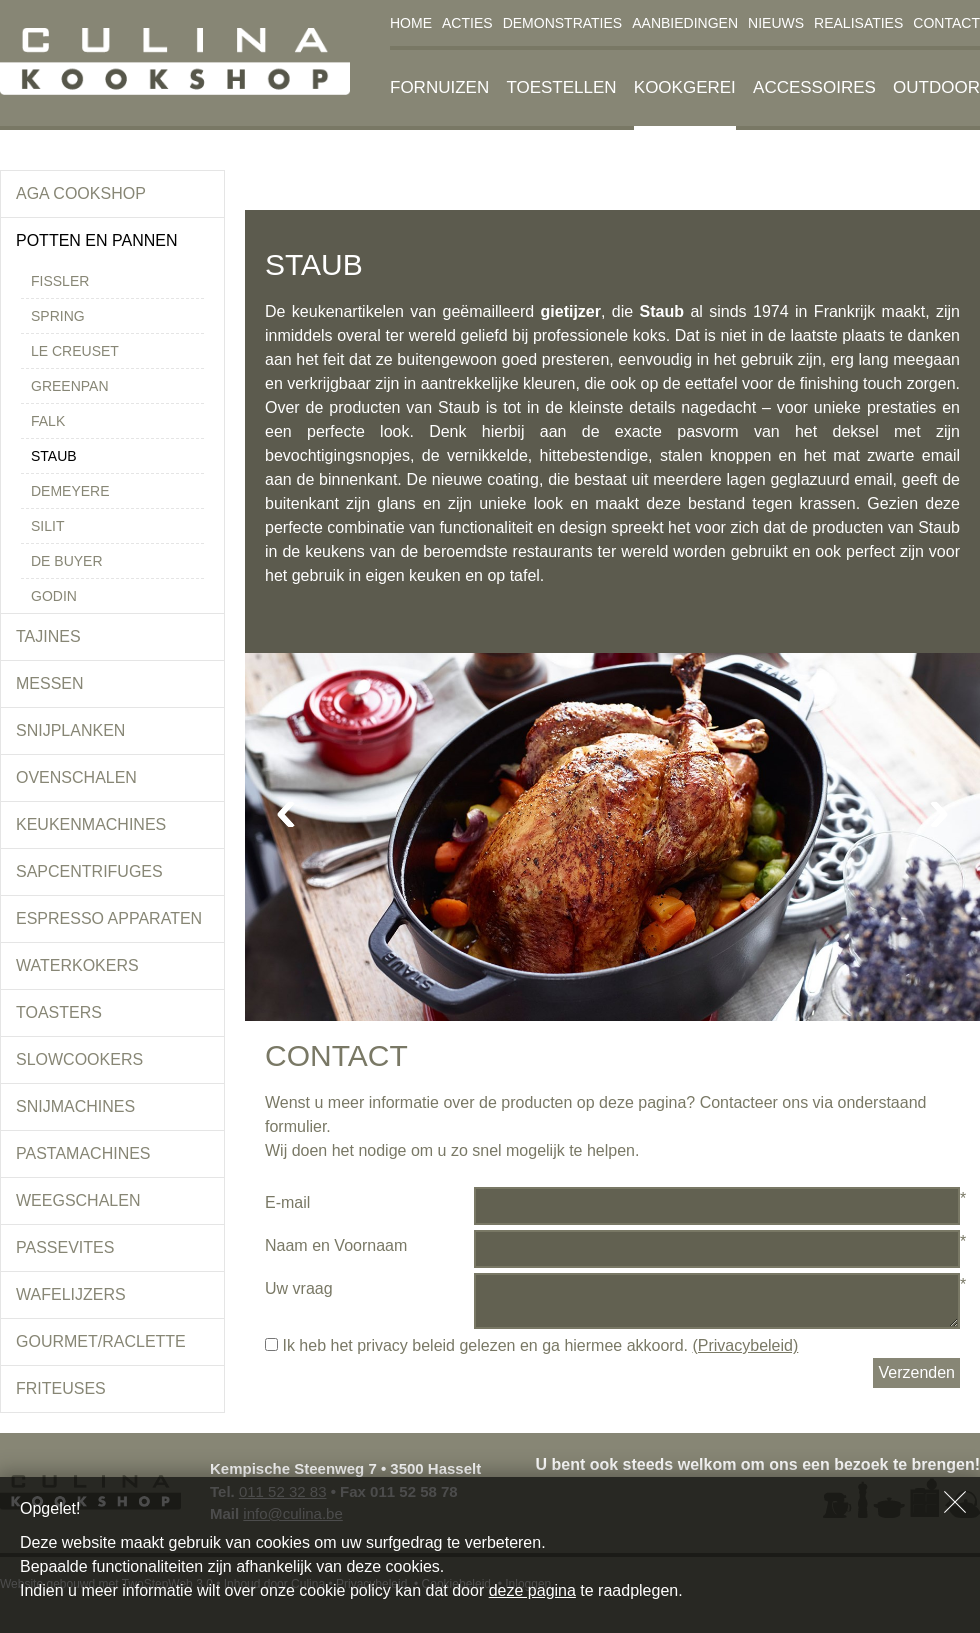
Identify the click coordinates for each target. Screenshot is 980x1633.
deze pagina (532, 1590)
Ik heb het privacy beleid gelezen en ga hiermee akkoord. (531, 1345)
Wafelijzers (71, 1294)
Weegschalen (78, 1200)
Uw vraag (299, 1288)
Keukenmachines (91, 824)
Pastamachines (83, 1153)
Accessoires (814, 87)
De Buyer (67, 561)
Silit (47, 526)
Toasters (59, 1012)
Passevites (65, 1247)
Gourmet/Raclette (101, 1341)
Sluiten (955, 1502)
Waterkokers (77, 965)
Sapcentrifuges (89, 871)
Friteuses (61, 1388)
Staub (54, 456)
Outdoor (936, 87)
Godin (54, 596)
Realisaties (858, 23)
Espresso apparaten (109, 918)
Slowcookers (79, 1059)
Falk (48, 421)
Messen (50, 683)
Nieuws (776, 23)
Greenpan (70, 386)
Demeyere (70, 491)
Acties (467, 23)
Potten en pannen (97, 240)
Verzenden (916, 1372)
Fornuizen (439, 87)
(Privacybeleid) (745, 1345)
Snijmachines (75, 1106)
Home (411, 23)
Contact (946, 23)
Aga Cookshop (81, 193)
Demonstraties (563, 23)
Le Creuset (75, 351)
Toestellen (561, 87)
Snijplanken (70, 730)
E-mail (287, 1202)
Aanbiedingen (685, 23)
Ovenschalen (76, 777)
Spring (58, 316)
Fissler (60, 281)
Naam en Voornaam (336, 1245)
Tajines (48, 636)
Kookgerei (685, 87)
